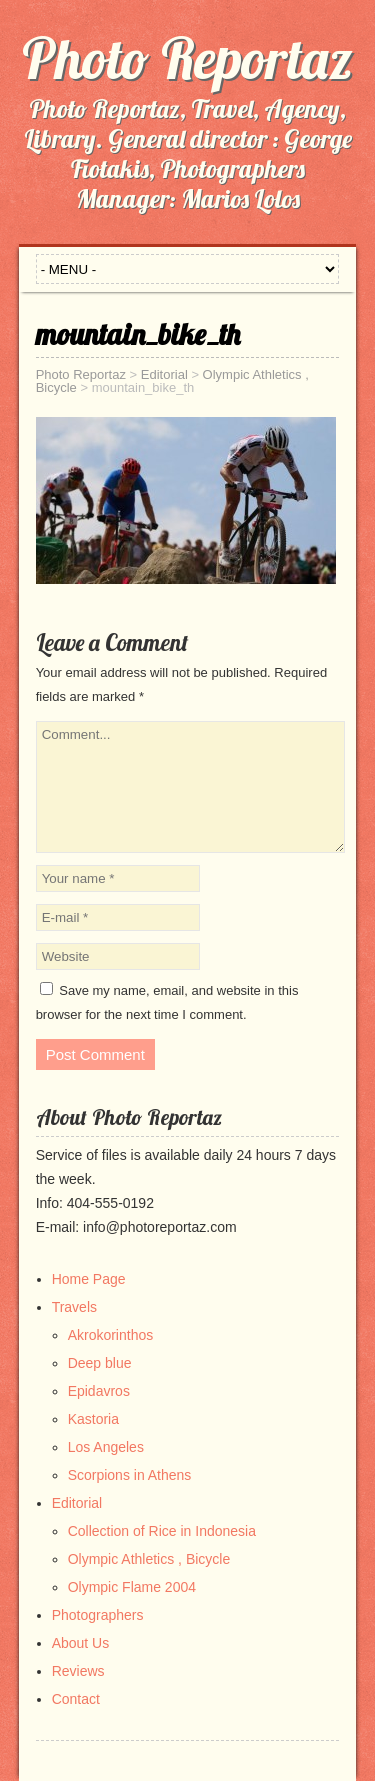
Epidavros (99, 1391)
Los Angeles (106, 1447)
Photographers (98, 1615)
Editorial (77, 1503)
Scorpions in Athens (130, 1475)
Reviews (78, 1671)
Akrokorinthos (111, 1335)
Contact (76, 1699)
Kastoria (93, 1419)
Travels (74, 1307)
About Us (81, 1643)
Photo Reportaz (187, 58)
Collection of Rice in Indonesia (162, 1531)
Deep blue (100, 1363)
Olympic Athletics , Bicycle (149, 1559)
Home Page (89, 1279)
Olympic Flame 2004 (132, 1587)
